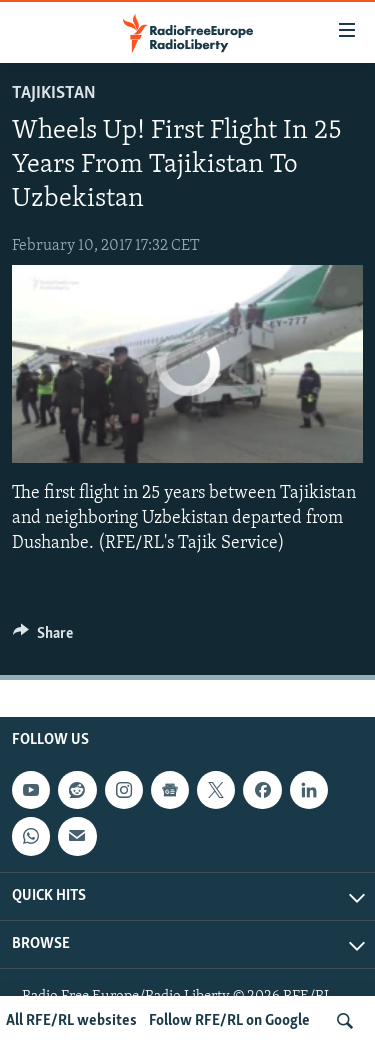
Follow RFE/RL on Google (229, 1021)
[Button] (43, 638)
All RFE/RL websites (71, 1021)
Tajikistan (54, 93)
